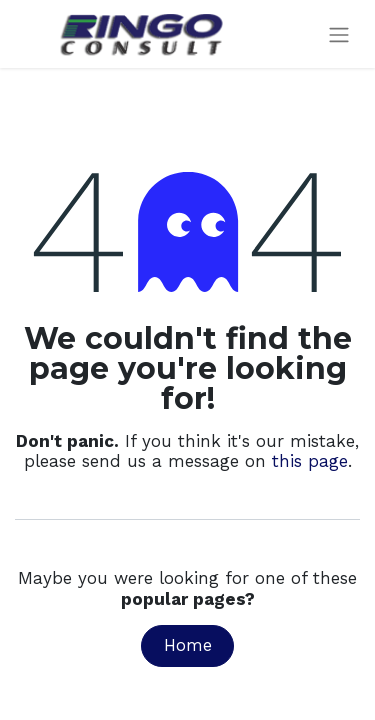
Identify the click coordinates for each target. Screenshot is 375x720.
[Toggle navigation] (339, 34)
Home (188, 645)
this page (310, 461)
